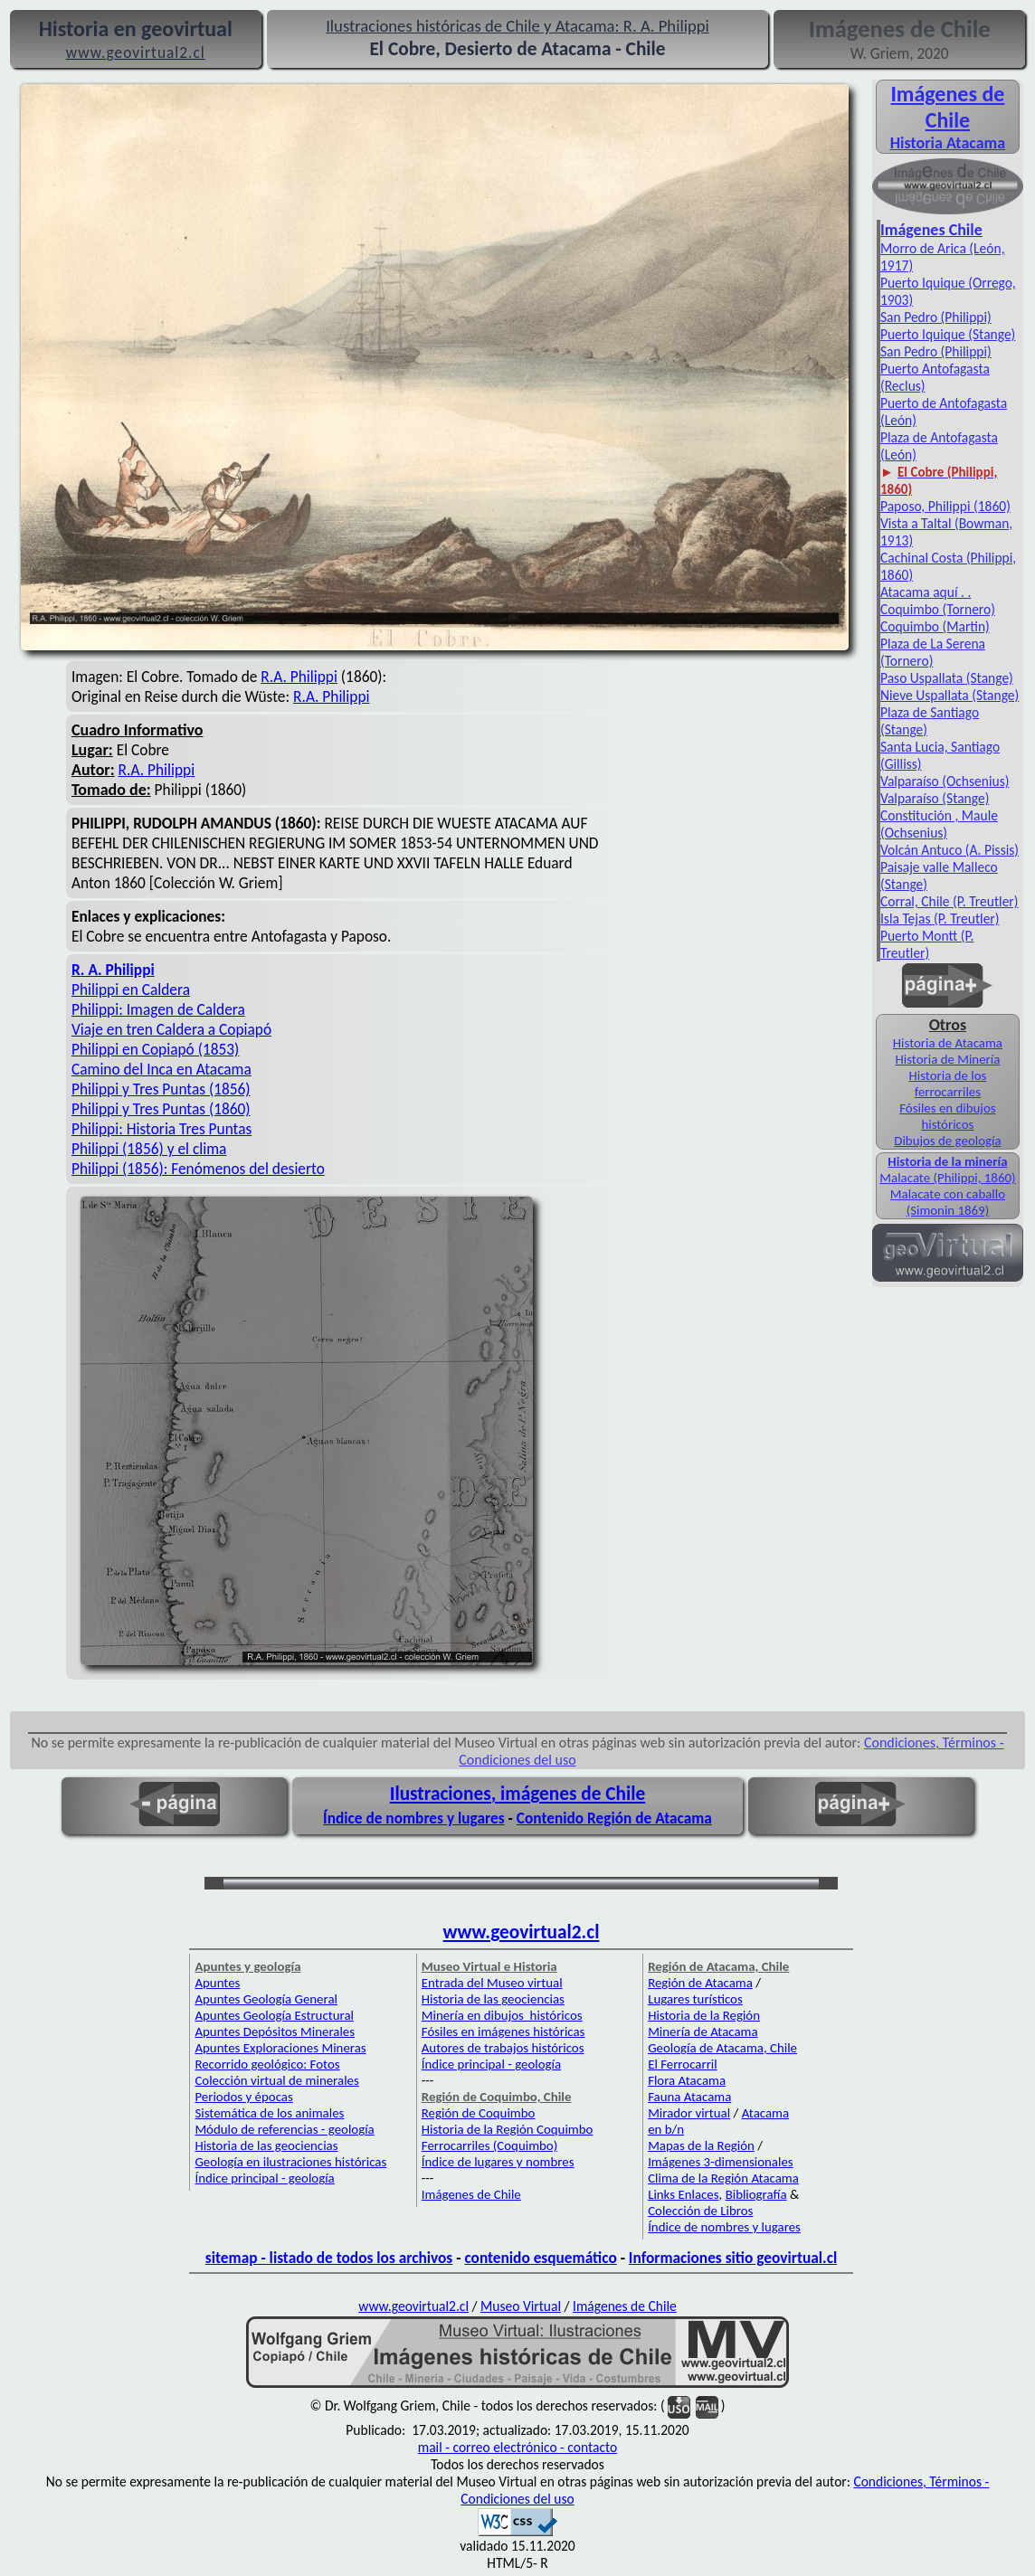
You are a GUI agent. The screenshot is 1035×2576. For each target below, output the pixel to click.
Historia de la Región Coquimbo (507, 2129)
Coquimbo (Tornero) (937, 609)
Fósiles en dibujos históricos (947, 1116)
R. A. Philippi (113, 970)
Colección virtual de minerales (276, 2080)
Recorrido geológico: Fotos (267, 2064)
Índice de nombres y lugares (414, 1818)
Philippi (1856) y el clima (148, 1149)
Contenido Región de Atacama (614, 1818)
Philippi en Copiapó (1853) (155, 1049)
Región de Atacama (700, 1983)
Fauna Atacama (689, 2096)
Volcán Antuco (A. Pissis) (949, 849)
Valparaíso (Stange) (934, 798)
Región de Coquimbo (479, 2113)
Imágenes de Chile (947, 106)
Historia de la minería (947, 1161)
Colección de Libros (700, 2210)
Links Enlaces (683, 2194)
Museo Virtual (520, 2306)
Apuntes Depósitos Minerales (275, 2031)
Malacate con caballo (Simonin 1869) (947, 1202)
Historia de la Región (704, 2015)
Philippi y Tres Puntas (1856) (161, 1089)
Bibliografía (756, 2194)
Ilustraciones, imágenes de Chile (518, 1793)
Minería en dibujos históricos (502, 2015)
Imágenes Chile (931, 230)
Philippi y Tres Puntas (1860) (161, 1109)
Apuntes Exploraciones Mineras (280, 2048)
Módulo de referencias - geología (284, 2129)
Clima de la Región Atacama (723, 2178)
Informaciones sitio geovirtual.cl (733, 2258)
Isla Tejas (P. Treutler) (940, 918)
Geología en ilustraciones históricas (290, 2162)
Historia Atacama (947, 143)
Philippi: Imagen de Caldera (158, 1009)
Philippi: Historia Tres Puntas (161, 1129)
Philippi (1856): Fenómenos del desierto (198, 1169)
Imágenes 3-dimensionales (720, 2162)
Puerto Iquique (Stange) (947, 334)
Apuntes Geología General (266, 1999)
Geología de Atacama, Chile (722, 2048)
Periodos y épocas (243, 2096)
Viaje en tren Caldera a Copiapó (171, 1029)
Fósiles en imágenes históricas (503, 2031)
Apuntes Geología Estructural (274, 2015)
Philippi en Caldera (130, 989)
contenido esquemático (540, 2258)
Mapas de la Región (701, 2145)
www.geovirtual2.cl (521, 1932)
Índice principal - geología (264, 2178)
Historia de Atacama (947, 1043)
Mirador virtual (689, 2113)
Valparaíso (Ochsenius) (944, 781)
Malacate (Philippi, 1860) (947, 1178)
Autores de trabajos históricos (503, 2048)
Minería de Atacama (702, 2031)
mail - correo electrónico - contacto (517, 2447)
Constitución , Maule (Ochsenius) (939, 824)
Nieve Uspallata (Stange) (949, 695)
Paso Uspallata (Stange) (946, 678)
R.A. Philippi (299, 677)
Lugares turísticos (695, 1999)
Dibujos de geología (947, 1140)
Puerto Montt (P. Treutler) (927, 944)
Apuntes (217, 1983)
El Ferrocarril (682, 2064)
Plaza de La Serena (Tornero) (932, 652)
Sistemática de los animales (269, 2113)
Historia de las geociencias (266, 2145)
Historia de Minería (948, 1059)
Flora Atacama (687, 2080)
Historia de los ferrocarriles (948, 1083)
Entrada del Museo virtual (492, 1983)
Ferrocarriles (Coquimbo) (489, 2145)
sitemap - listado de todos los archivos (328, 2258)
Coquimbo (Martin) (935, 626)
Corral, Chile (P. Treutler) (949, 901)
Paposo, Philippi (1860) (945, 506)
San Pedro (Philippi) (936, 317)
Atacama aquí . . (925, 592)
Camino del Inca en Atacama (161, 1069)
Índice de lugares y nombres (498, 2162)
